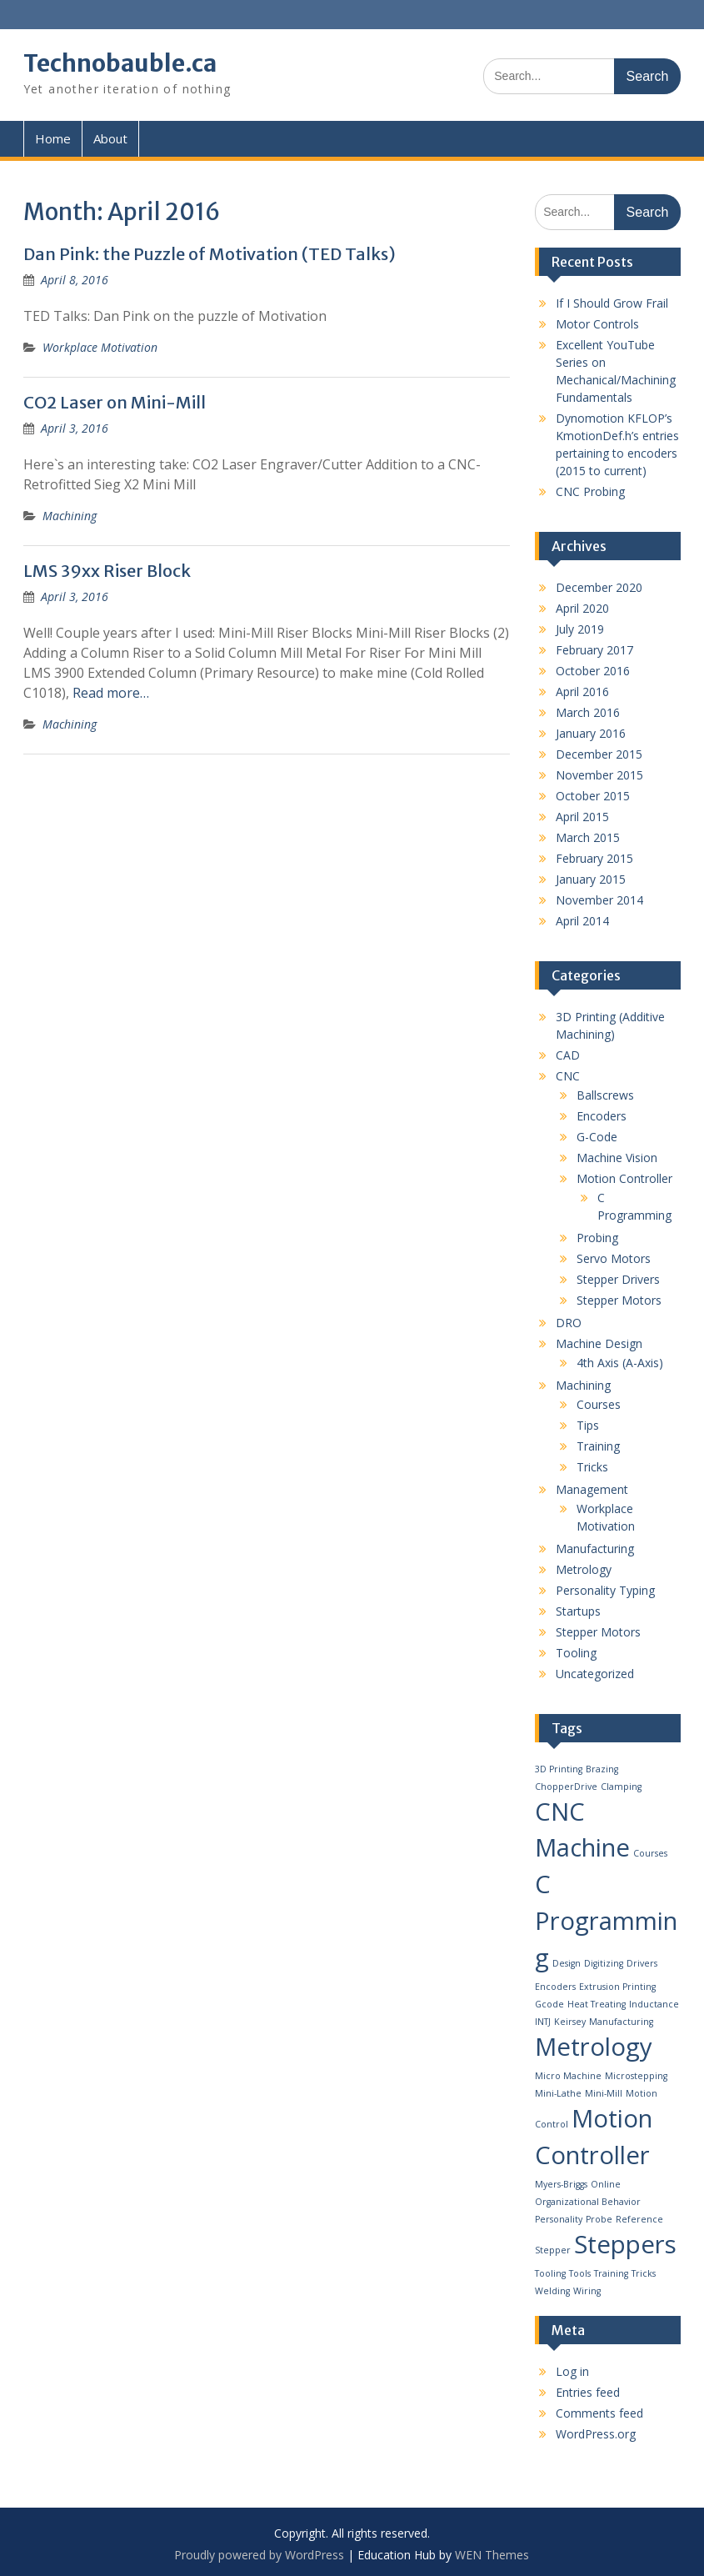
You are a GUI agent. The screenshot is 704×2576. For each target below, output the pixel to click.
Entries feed (588, 2392)
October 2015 (593, 796)
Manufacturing (595, 1548)
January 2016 (591, 733)
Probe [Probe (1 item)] (599, 2219)
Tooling (576, 1653)
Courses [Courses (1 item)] (650, 1853)
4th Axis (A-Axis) (620, 1363)
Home (53, 138)
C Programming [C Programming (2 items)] (606, 1920)
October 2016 (593, 671)
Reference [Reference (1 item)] (639, 2219)
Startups (578, 1611)
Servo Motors (614, 1258)
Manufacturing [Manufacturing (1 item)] (621, 2021)
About (110, 138)
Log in (572, 2371)
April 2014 (582, 921)
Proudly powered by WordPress (259, 2555)
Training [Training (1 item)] (611, 2273)
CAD (568, 1055)
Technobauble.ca (120, 63)
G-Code (597, 1137)
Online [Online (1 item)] (606, 2184)
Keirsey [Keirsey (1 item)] (570, 2021)
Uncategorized (595, 1673)
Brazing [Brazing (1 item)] (602, 1769)
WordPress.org (596, 2434)
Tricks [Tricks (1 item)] (644, 2273)
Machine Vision (617, 1157)
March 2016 (588, 712)
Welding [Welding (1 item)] (552, 2291)
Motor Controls (597, 324)
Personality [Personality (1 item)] (558, 2219)
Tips (588, 1425)
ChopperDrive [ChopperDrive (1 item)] (566, 1786)
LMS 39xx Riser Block (107, 570)
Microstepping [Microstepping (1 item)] (636, 2076)
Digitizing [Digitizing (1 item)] (603, 1963)
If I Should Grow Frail (612, 303)
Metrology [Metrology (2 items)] (593, 2046)
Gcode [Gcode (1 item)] (549, 2004)
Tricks (592, 1467)
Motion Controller (624, 1178)
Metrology (584, 1569)
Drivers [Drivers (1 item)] (642, 1963)
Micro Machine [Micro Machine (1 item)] (568, 2076)
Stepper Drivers (618, 1279)
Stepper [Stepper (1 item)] (553, 2250)
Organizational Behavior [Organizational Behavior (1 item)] (588, 2202)
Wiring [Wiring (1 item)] (587, 2291)
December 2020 (599, 587)
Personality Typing (605, 1590)
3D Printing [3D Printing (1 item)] (558, 1769)
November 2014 (599, 900)
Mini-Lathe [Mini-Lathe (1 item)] (558, 2093)
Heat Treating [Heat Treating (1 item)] (596, 2004)
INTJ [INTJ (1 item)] (543, 2021)
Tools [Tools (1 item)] (580, 2273)
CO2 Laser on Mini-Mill (114, 402)
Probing (597, 1237)
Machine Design (599, 1343)
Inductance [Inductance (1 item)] (654, 2004)
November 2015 (599, 775)
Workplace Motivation (99, 347)
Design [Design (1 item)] (566, 1963)
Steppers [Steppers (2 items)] (625, 2244)
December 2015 (599, 754)
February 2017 (594, 650)
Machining (69, 516)
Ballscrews (605, 1095)
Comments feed (599, 2413)
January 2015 (591, 879)
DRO (569, 1323)
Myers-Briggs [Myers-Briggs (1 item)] (561, 2184)
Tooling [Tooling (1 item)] (550, 2273)
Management (592, 1489)
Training (598, 1446)
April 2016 (582, 691)
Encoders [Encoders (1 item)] (555, 1986)
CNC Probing (590, 491)
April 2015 (582, 816)
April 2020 (582, 608)
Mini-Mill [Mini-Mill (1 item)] (603, 2093)
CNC (568, 1076)
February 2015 (594, 858)
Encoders (602, 1116)
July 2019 (580, 629)
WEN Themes (492, 2555)
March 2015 (588, 837)
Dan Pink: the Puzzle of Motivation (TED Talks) (209, 253)
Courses (599, 1404)
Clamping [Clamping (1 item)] (621, 1786)
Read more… (110, 693)
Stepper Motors (619, 1300)
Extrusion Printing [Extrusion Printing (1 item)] (617, 1986)
